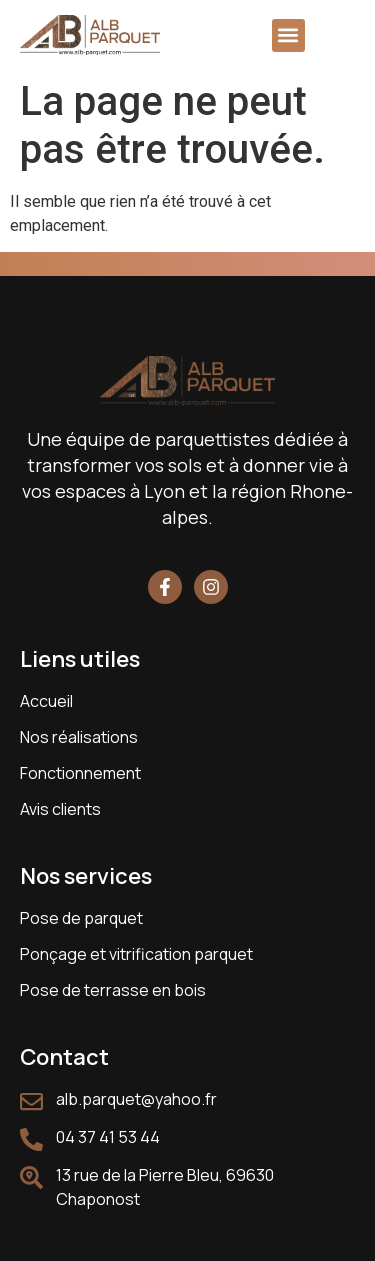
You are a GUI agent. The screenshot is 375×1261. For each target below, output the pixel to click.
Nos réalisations (79, 737)
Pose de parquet (81, 918)
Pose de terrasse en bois (113, 990)
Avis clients (60, 809)
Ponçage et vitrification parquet (136, 954)
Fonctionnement (80, 773)
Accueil (46, 701)
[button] (288, 35)
